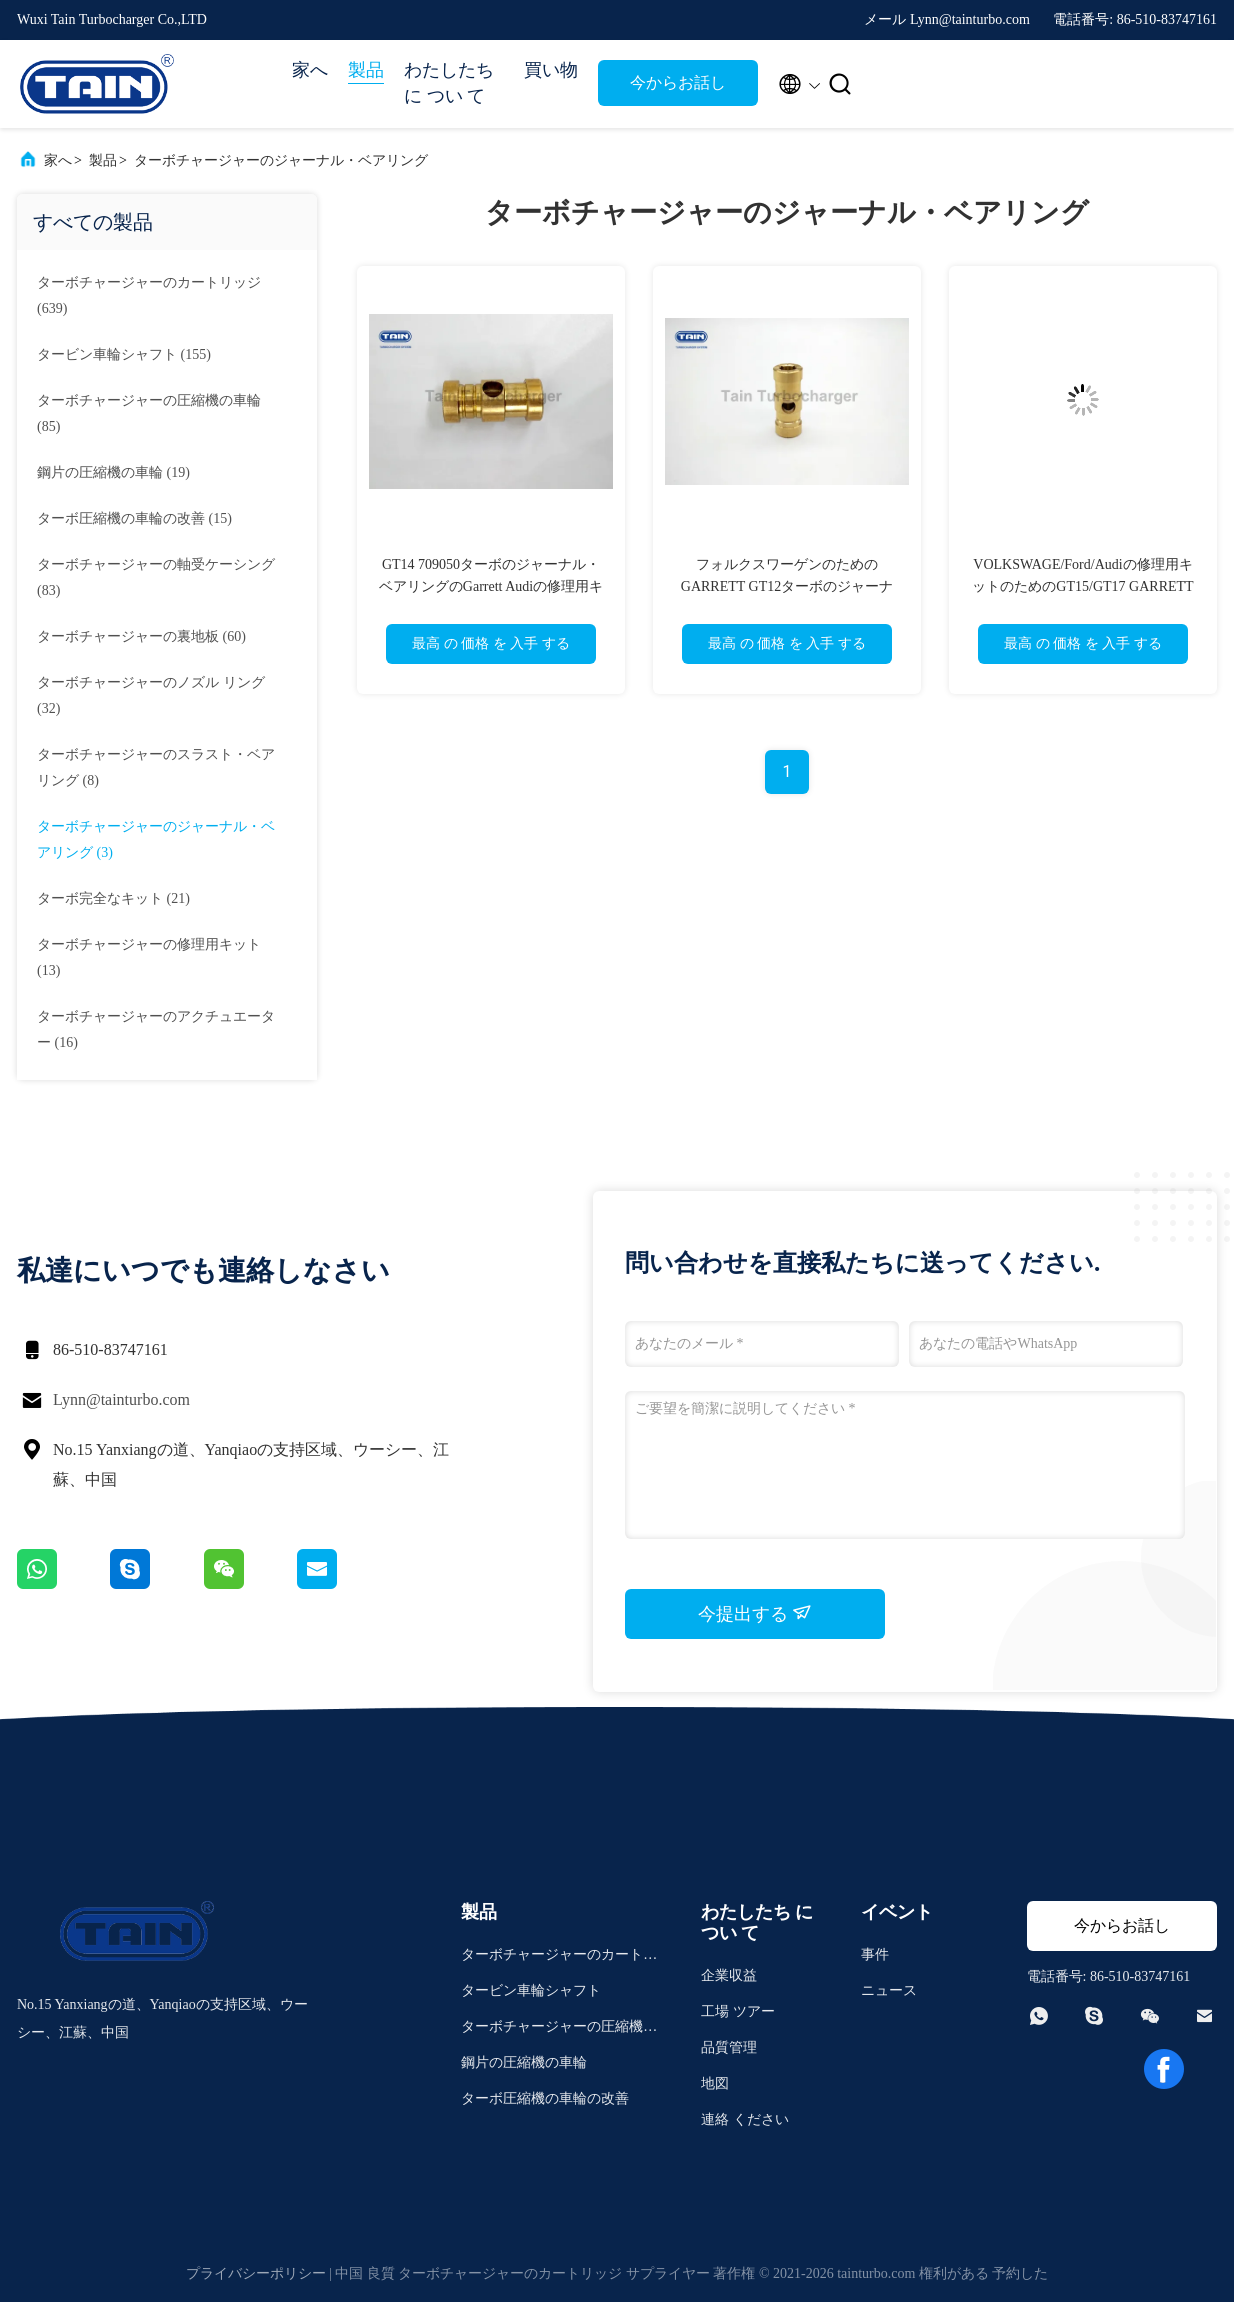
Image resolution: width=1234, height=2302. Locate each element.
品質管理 (729, 2047)
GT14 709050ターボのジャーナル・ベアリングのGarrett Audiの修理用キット (491, 586)
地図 (715, 2083)
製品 (366, 70)
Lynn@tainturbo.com (121, 1399)
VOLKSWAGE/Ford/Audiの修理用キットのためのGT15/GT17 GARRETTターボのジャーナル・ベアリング (1082, 586)
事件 (875, 1954)
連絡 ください (745, 2119)
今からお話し (678, 82)
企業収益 (729, 1975)
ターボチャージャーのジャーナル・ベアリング (281, 160)
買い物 (551, 70)
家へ (310, 70)
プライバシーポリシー (256, 2273)
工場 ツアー (738, 2011)
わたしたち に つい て (449, 83)
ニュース (889, 1990)
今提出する (755, 1613)
